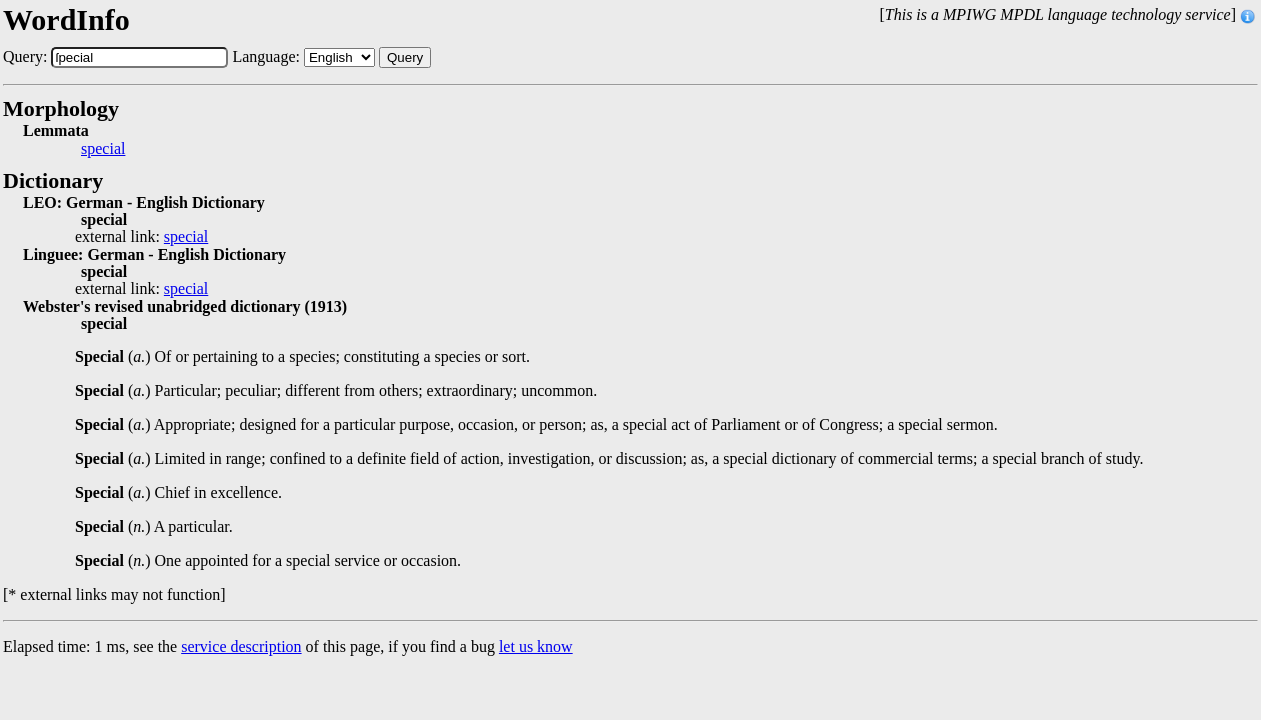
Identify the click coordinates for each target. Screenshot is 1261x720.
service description (241, 646)
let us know (536, 646)
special (103, 149)
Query (405, 57)
